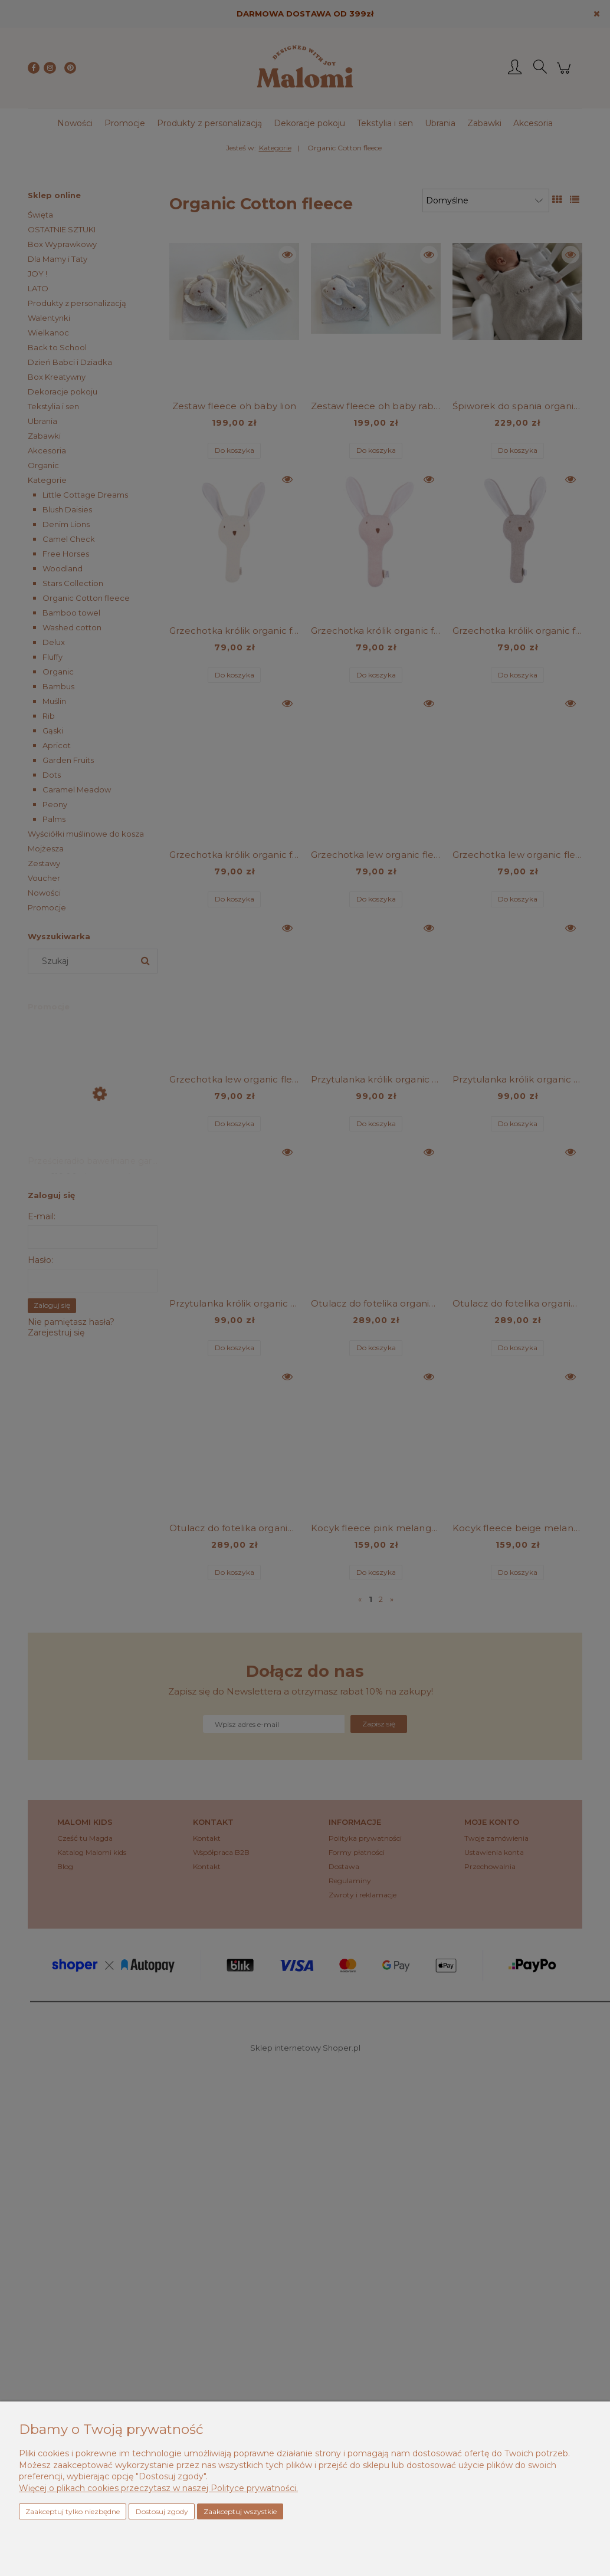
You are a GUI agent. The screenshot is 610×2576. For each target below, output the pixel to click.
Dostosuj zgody (162, 2511)
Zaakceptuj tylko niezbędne (72, 2511)
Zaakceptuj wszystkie (240, 2511)
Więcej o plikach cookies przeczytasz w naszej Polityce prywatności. (158, 2488)
